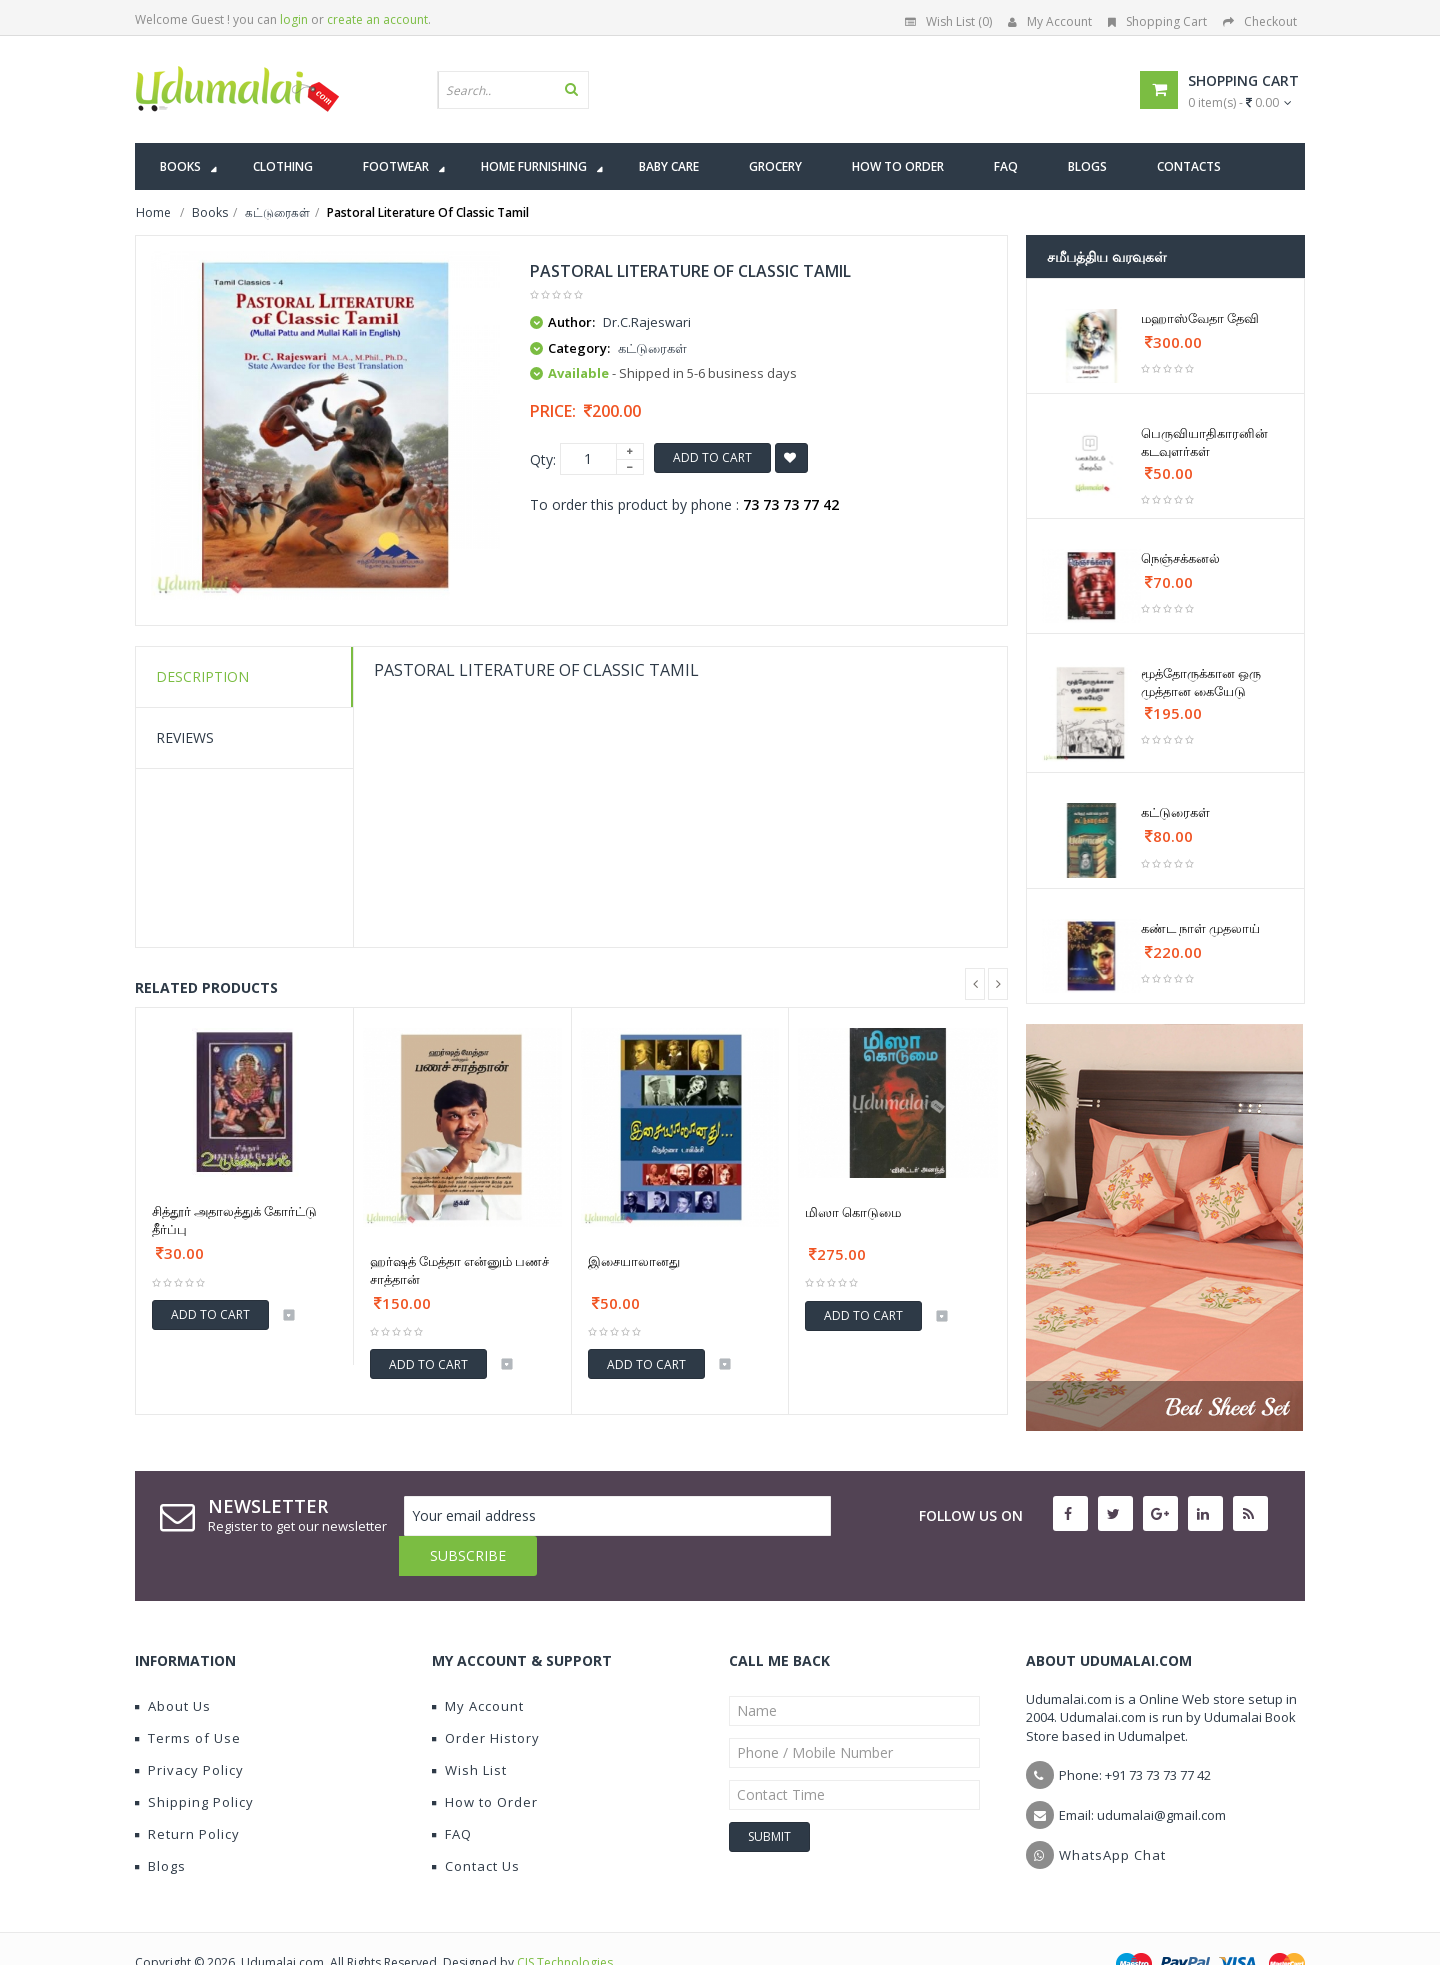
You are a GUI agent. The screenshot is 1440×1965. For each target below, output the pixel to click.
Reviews (185, 737)
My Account (1050, 21)
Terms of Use (188, 1698)
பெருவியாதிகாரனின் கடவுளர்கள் (1204, 442)
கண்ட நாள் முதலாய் (1200, 928)
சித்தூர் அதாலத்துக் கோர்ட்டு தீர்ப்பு (234, 1220)
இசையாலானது (634, 1261)
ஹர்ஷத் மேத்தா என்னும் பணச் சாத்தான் (459, 1270)
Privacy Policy (189, 1730)
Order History (486, 1698)
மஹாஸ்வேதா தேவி (1200, 318)
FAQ (452, 1794)
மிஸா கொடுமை (853, 1212)
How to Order (485, 1762)
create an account (377, 19)
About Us (173, 1666)
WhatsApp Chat (1112, 1815)
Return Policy (187, 1794)
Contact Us (476, 1826)
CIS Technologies (565, 1922)
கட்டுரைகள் (1175, 812)
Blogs (160, 1826)
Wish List (469, 1730)
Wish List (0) (948, 21)
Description (202, 676)
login (294, 19)
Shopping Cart (1157, 21)
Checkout (1260, 21)
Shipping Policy (194, 1762)
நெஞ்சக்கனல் (1180, 558)
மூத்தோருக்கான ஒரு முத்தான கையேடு (1201, 682)
